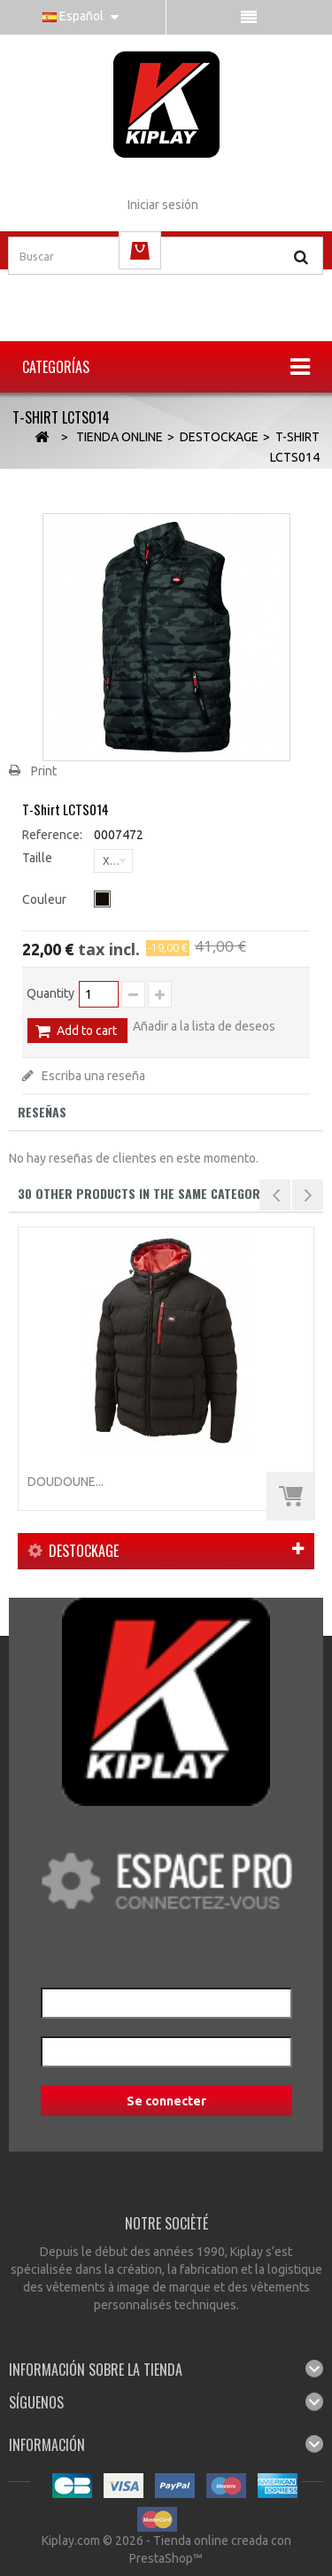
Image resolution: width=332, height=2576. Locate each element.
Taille (38, 858)
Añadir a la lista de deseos (204, 1026)
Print (44, 771)
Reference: (52, 835)
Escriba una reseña (92, 1076)
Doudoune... (65, 1482)
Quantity (50, 993)
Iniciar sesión (162, 205)
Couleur (45, 899)
